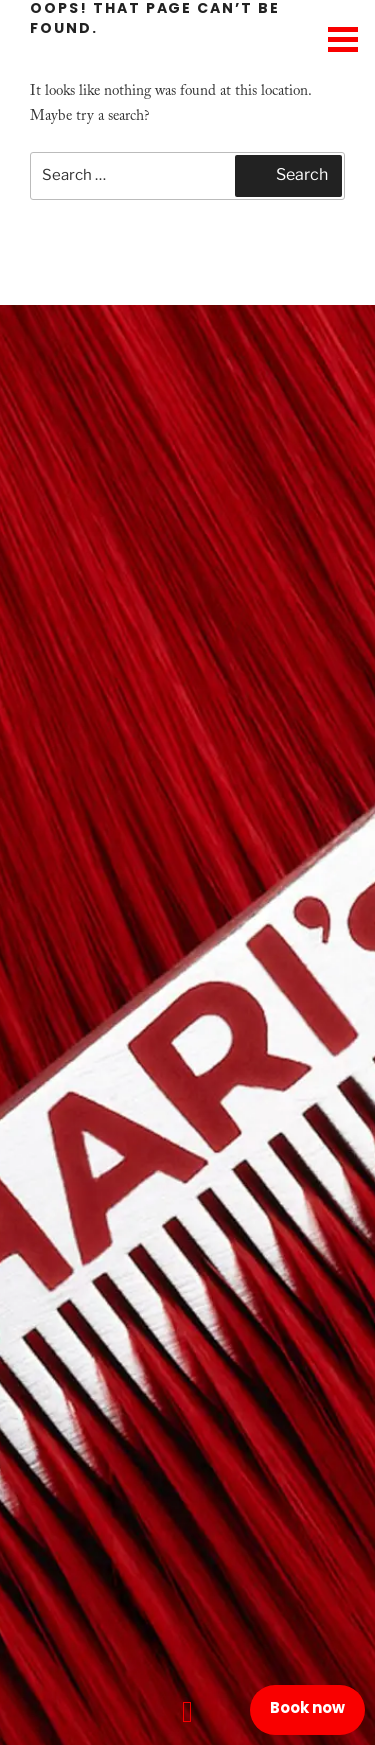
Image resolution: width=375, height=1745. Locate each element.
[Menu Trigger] (342, 37)
